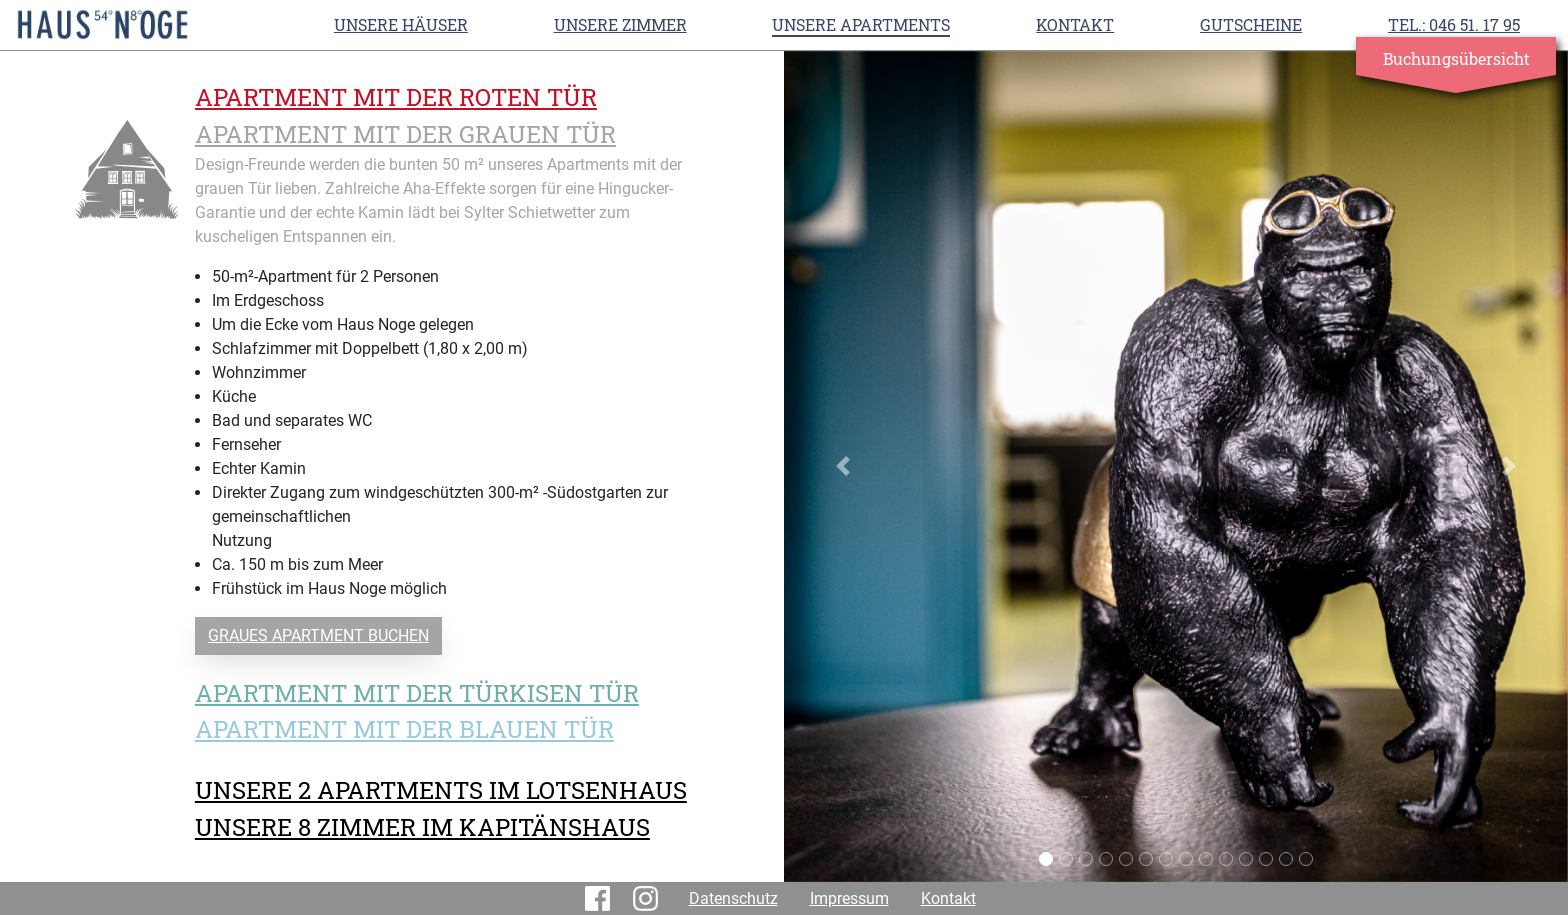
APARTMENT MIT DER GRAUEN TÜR (405, 134)
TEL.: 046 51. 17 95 (1454, 24)
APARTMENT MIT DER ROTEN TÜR (396, 97)
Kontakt (1075, 24)
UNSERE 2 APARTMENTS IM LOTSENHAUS (441, 790)
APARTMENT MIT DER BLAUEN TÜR (404, 729)
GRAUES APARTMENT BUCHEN (318, 635)
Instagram (649, 898)
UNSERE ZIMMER (620, 24)
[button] (843, 466)
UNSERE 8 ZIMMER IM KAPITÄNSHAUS (422, 827)
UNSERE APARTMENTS (861, 24)
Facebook (601, 898)
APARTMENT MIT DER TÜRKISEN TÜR (417, 693)
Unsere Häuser (401, 24)
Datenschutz (733, 898)
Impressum (849, 898)
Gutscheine (1251, 24)
